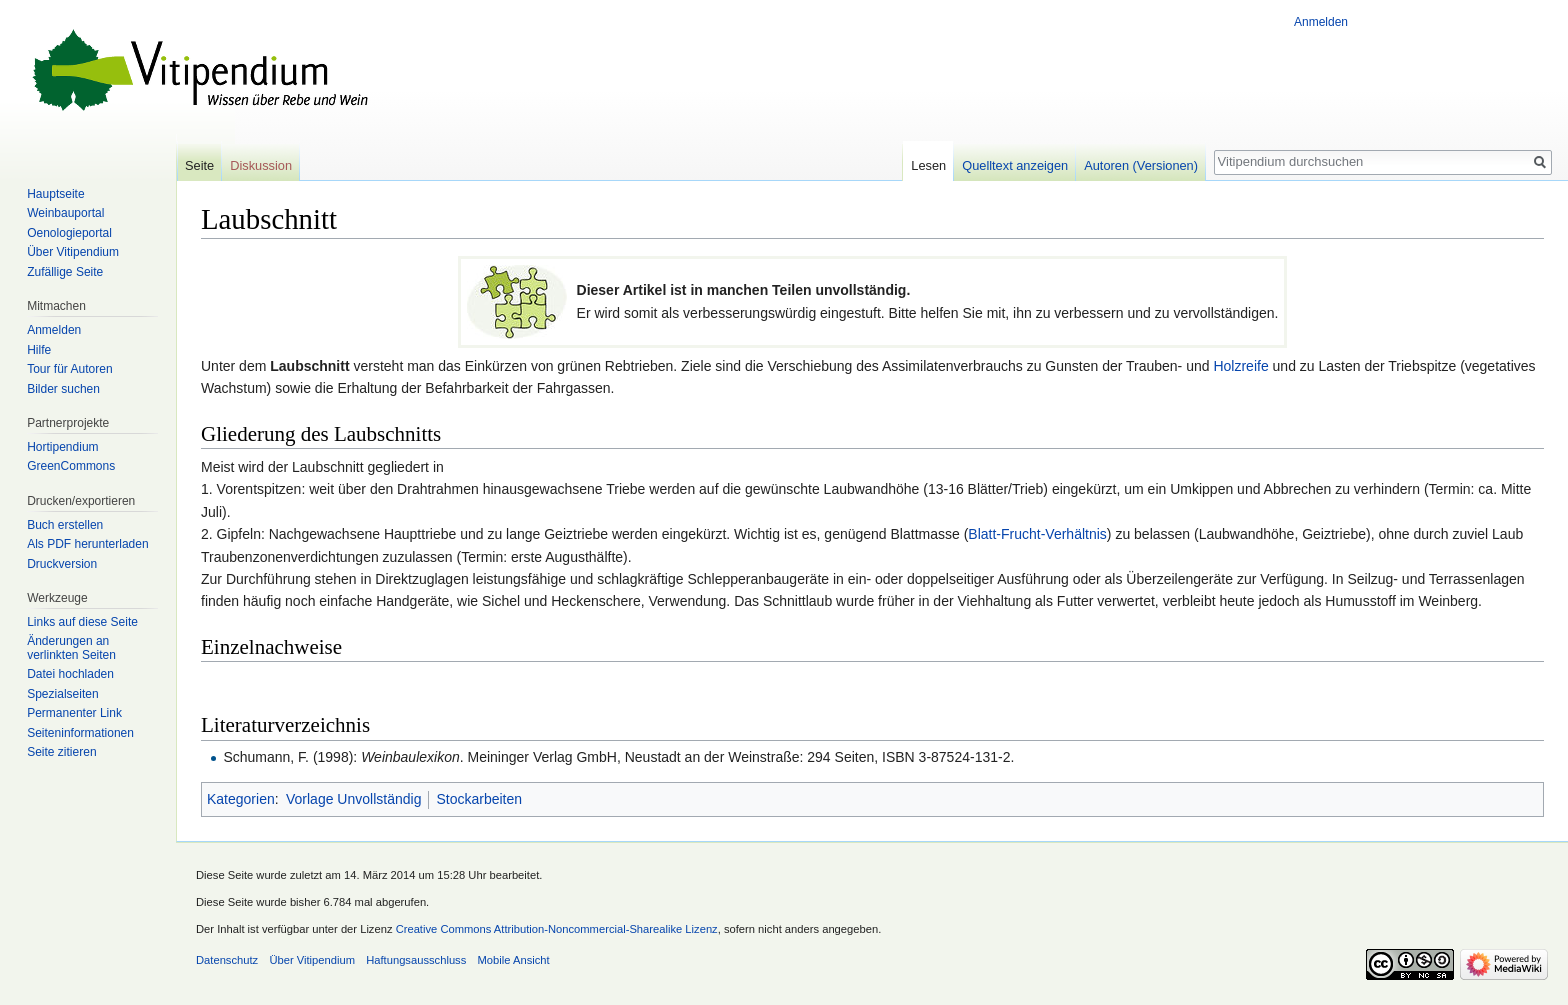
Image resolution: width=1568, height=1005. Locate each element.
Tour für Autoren (69, 369)
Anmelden (1321, 22)
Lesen (928, 165)
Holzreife (1240, 366)
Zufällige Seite (65, 272)
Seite (199, 165)
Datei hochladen (70, 674)
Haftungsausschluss (416, 960)
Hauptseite (55, 194)
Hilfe (39, 350)
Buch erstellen (65, 525)
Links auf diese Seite (82, 622)
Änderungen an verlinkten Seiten (71, 648)
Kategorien (241, 799)
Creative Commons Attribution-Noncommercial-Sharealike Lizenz (557, 929)
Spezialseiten (62, 694)
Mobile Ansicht (514, 960)
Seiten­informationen (80, 733)
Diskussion (261, 165)
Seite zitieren (61, 752)
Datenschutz (227, 960)
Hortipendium (62, 447)
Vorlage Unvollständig (353, 799)
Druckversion (62, 564)
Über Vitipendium (73, 252)
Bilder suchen (63, 389)
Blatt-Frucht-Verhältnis (1037, 534)
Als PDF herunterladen (87, 544)
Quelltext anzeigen (1015, 165)
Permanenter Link (74, 713)
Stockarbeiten (479, 799)
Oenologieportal (69, 233)
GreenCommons (71, 466)
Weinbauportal (65, 213)
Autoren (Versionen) (1141, 165)
